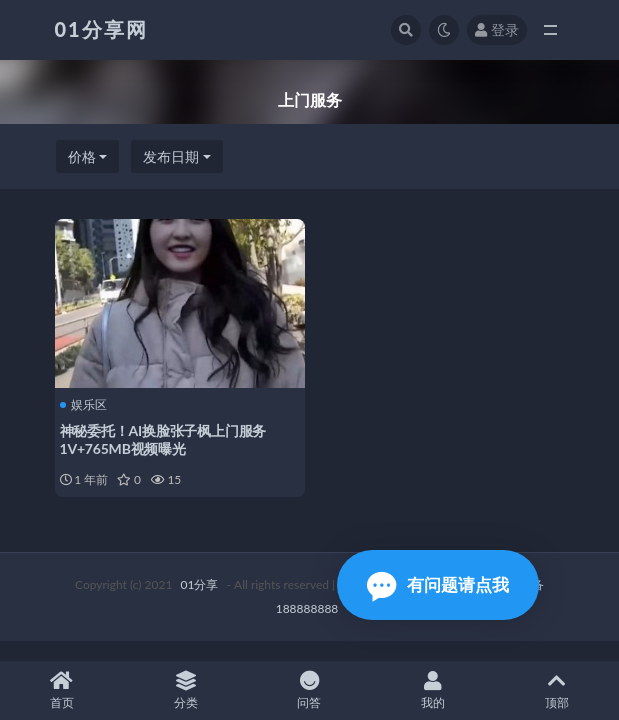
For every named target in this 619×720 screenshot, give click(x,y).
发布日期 (171, 156)
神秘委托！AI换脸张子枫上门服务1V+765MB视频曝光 (163, 439)
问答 (310, 690)
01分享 (200, 584)
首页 (62, 690)
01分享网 (101, 29)
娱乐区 (83, 405)
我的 (433, 690)
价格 (82, 156)
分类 (186, 690)
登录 (497, 29)
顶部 (557, 690)
